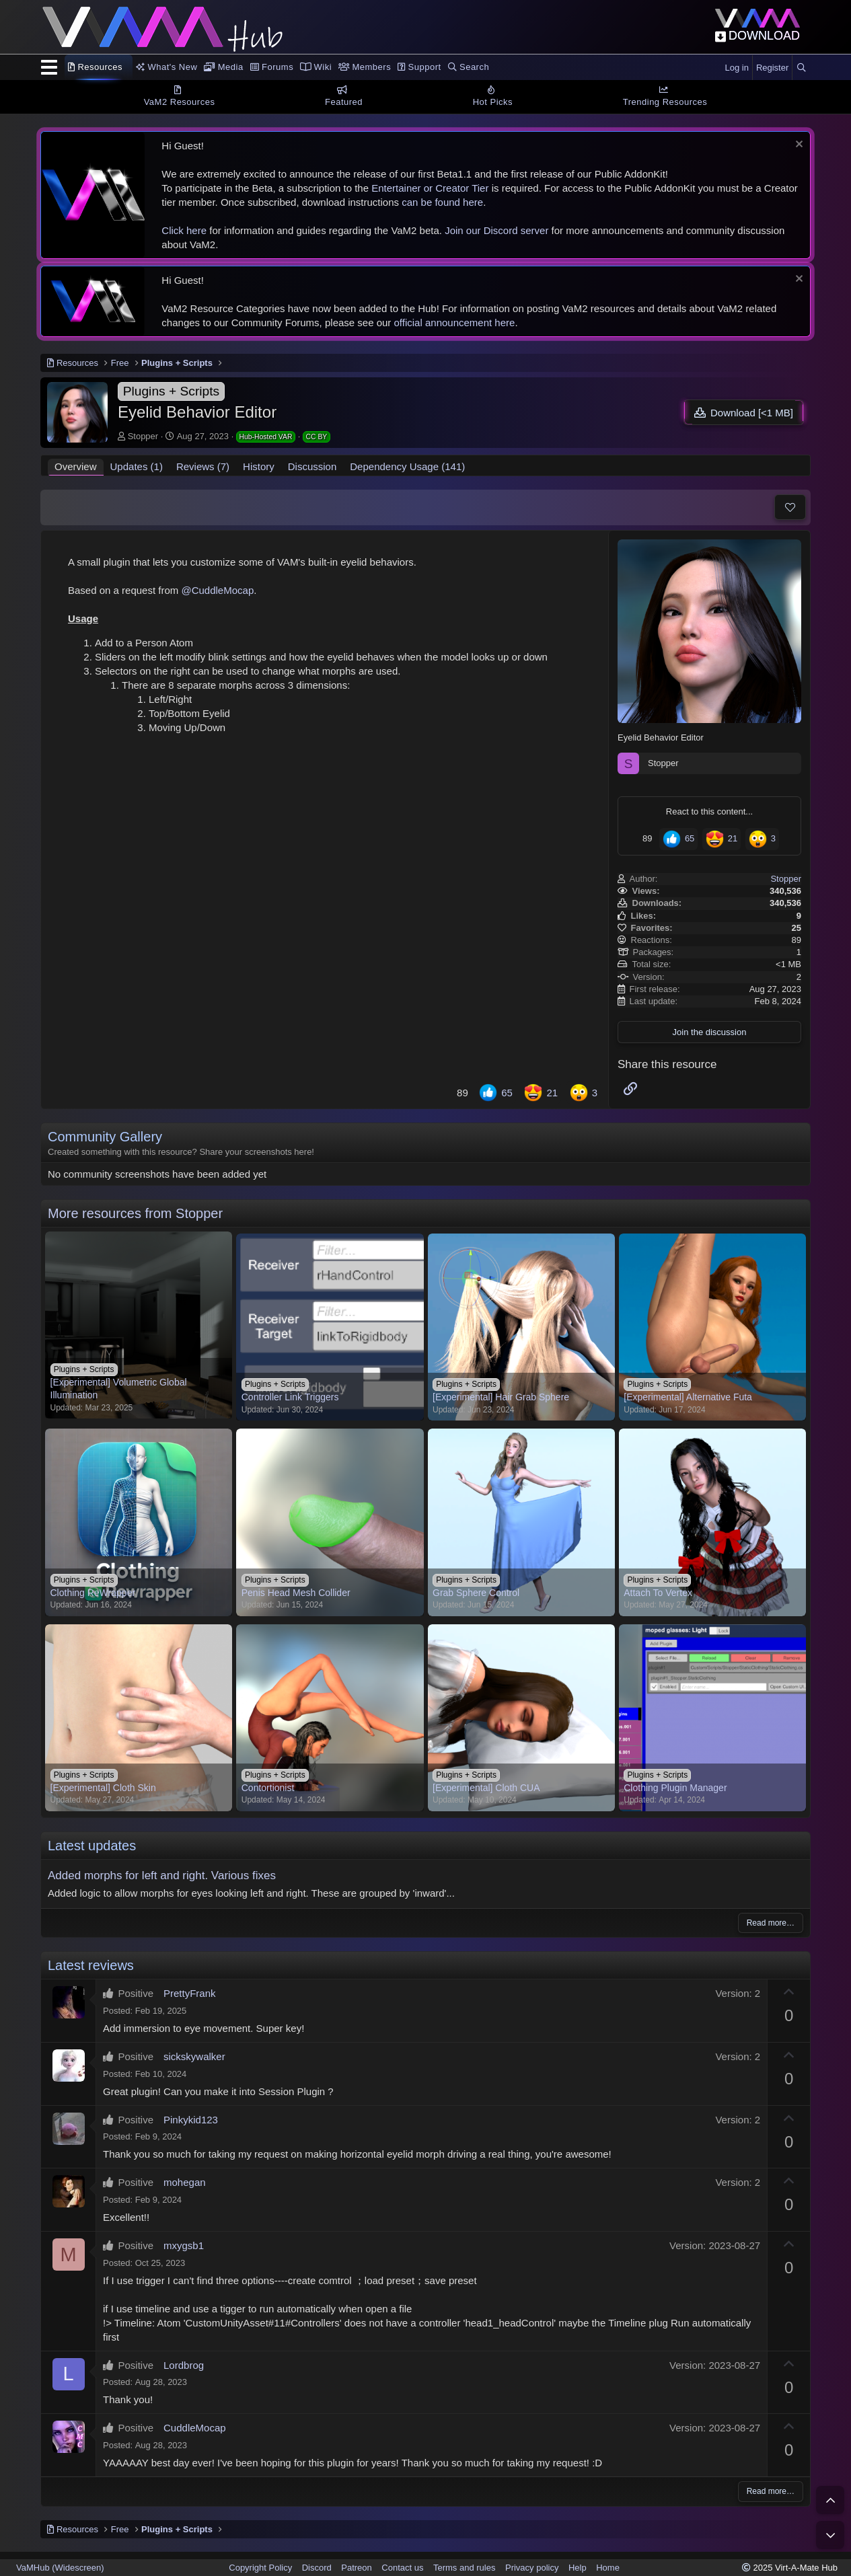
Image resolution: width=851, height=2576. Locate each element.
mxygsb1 (183, 2245)
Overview (75, 466)
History (258, 466)
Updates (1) (136, 466)
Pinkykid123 (190, 2119)
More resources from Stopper (135, 1213)
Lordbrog (183, 2365)
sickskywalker (194, 2056)
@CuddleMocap (217, 590)
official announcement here (454, 322)
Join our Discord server (496, 230)
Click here (184, 230)
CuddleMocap (194, 2427)
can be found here (442, 202)
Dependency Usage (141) (407, 466)
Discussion (312, 466)
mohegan (184, 2182)
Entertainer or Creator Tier (429, 188)
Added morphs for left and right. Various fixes (162, 1875)
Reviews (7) (202, 466)
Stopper (143, 436)
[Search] (801, 68)
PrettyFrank (189, 1993)
